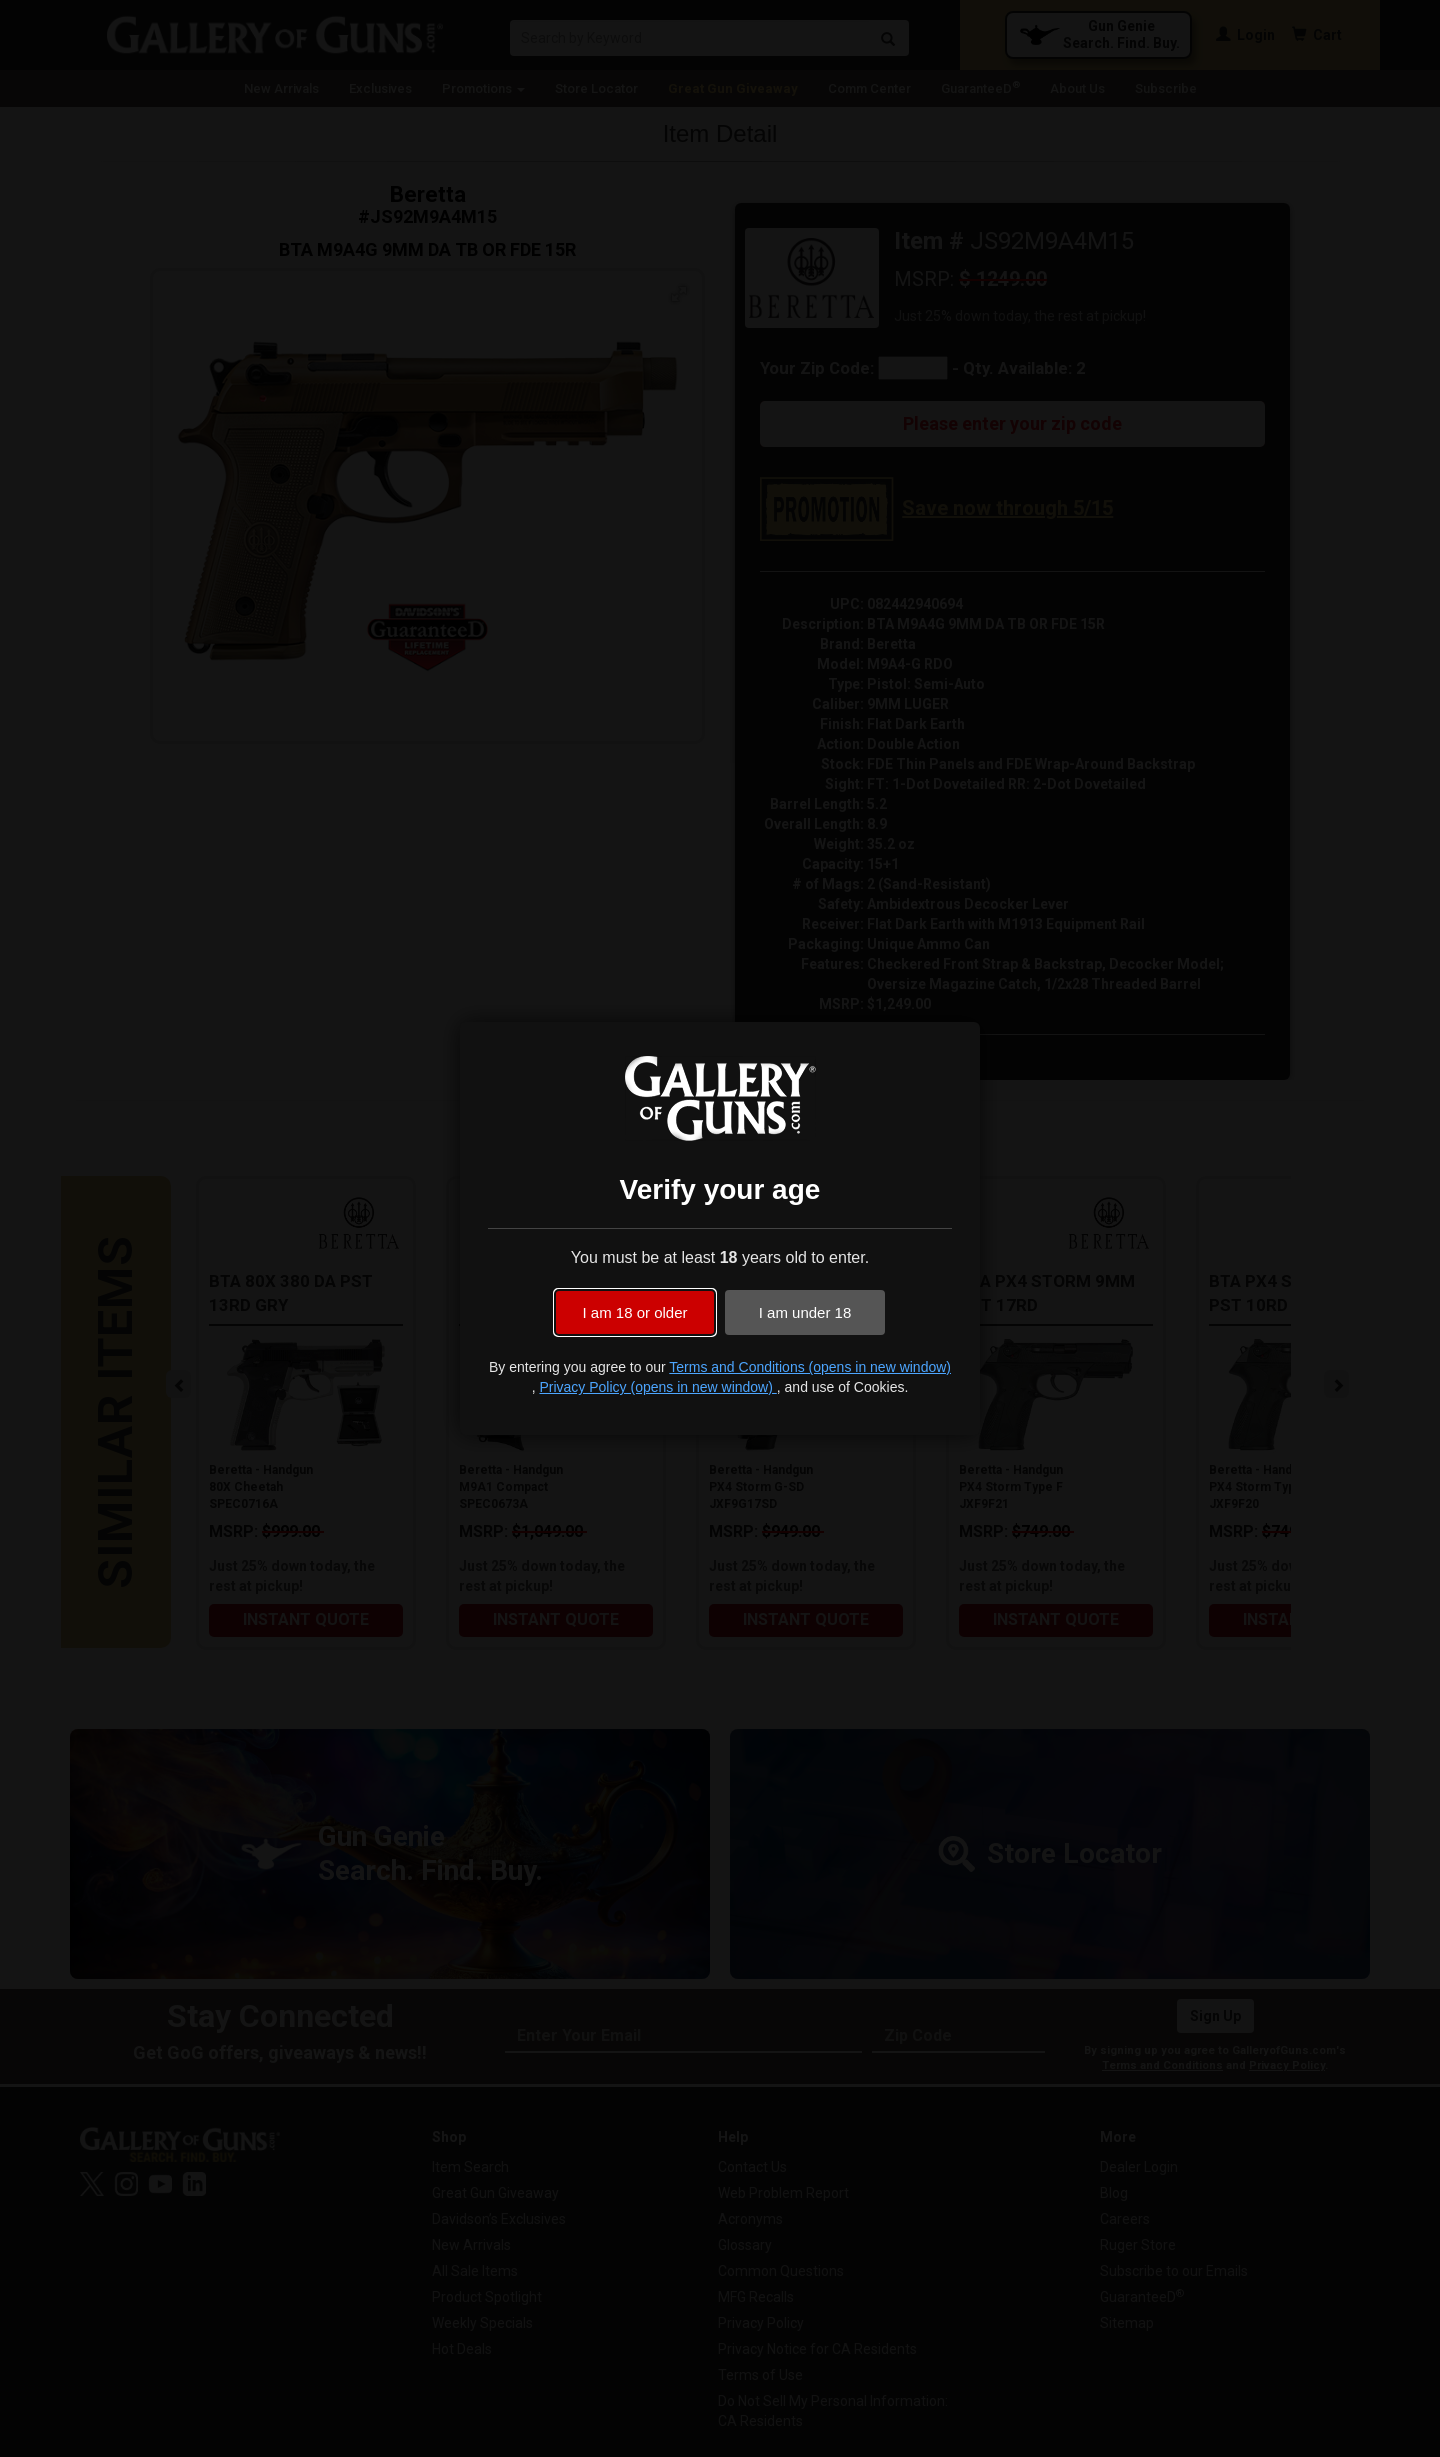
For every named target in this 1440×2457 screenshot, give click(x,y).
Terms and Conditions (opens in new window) (810, 1367)
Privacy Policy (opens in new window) (657, 1387)
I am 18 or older (634, 1312)
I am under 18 (805, 1312)
